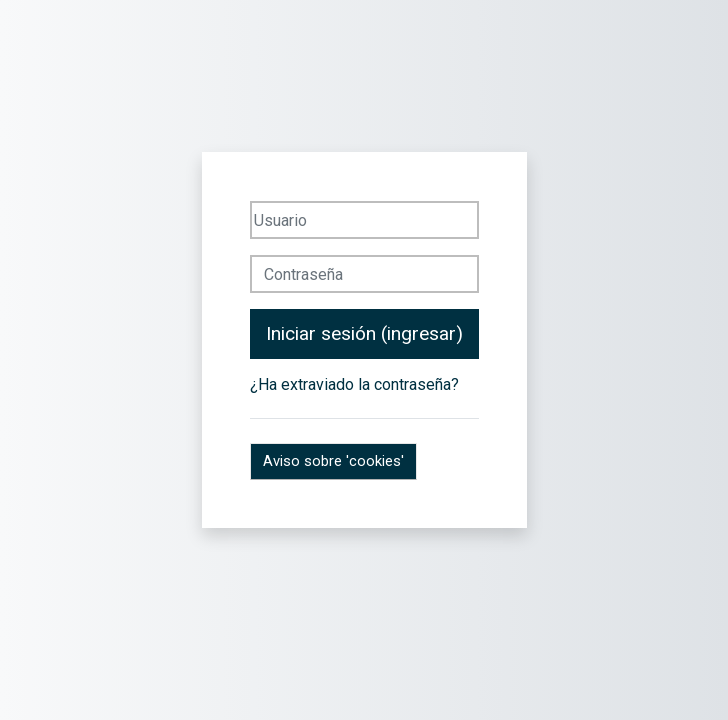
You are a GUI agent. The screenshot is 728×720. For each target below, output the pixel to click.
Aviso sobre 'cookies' (333, 461)
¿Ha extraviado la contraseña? (354, 384)
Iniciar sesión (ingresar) (364, 333)
